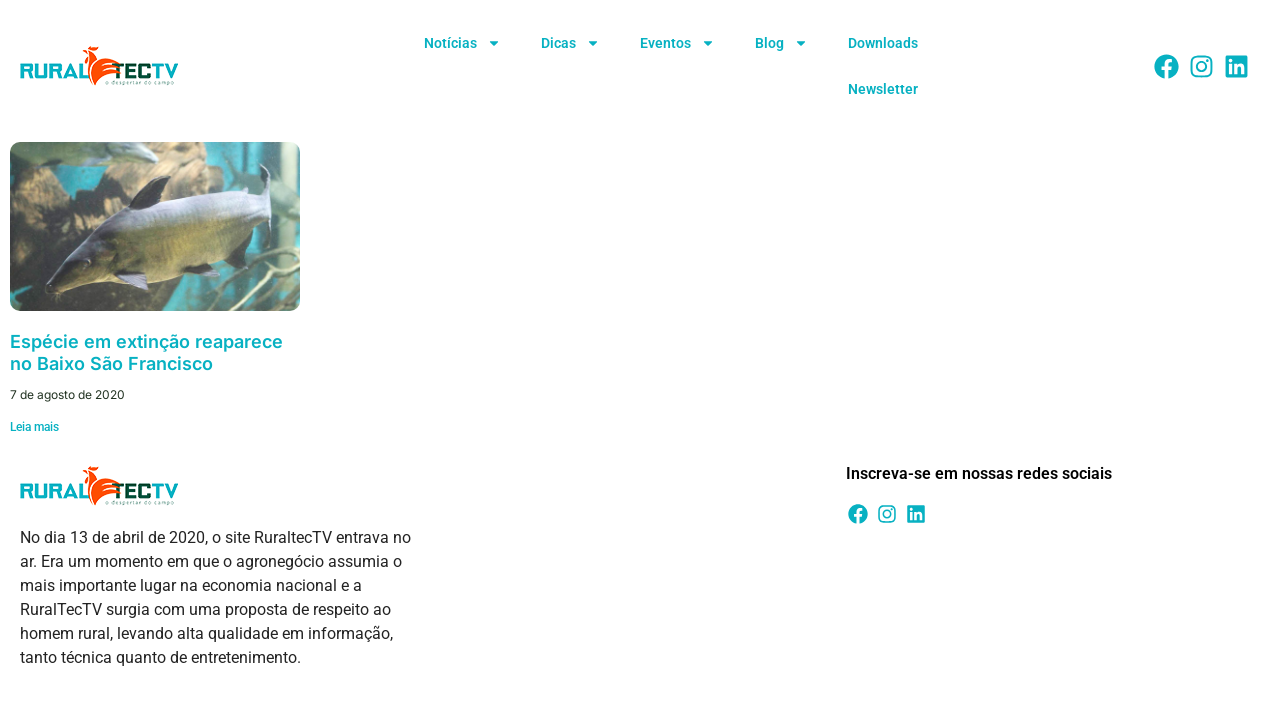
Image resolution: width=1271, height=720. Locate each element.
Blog (781, 43)
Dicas (570, 43)
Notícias (462, 43)
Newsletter (883, 89)
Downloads (883, 43)
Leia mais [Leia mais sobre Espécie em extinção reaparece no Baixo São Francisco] (34, 427)
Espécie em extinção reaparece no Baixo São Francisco (146, 352)
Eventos (677, 43)
